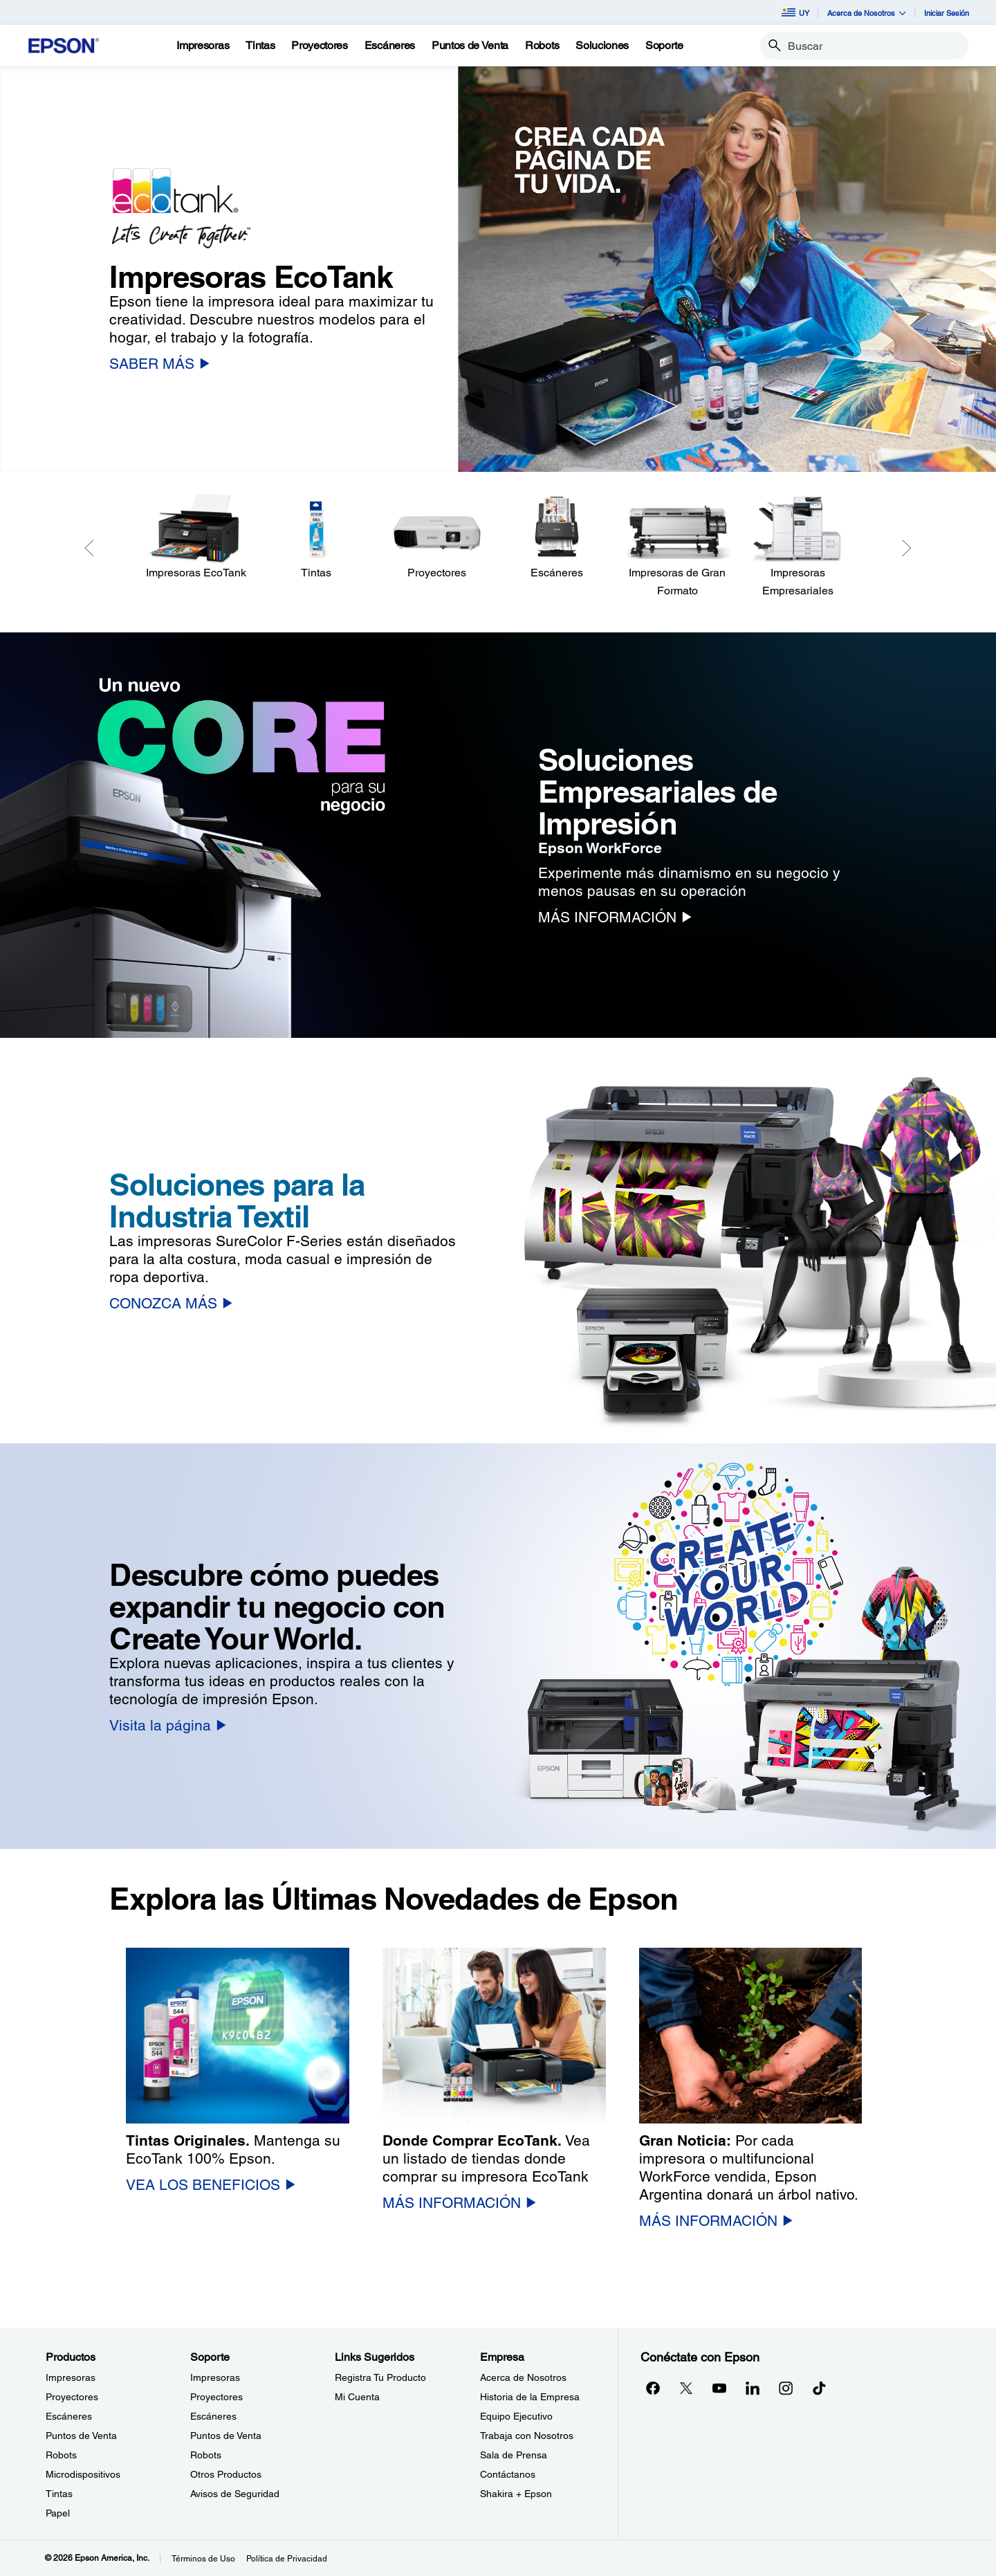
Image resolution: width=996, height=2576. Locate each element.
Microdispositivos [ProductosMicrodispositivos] (83, 2474)
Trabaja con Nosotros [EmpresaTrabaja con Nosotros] (526, 2435)
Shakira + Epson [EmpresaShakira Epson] (516, 2493)
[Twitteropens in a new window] (686, 2387)
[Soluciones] (602, 45)
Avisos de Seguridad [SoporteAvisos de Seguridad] (234, 2493)
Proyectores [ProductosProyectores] (72, 2396)
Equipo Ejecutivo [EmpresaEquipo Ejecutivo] (516, 2416)
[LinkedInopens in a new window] (752, 2387)
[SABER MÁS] (159, 363)
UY (795, 12)
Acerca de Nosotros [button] (866, 12)
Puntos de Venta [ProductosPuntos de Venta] (81, 2435)
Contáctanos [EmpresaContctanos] (507, 2474)
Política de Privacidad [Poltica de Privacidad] (286, 2559)
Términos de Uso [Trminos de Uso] (203, 2559)
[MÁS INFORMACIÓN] (615, 917)
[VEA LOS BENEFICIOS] (210, 2185)
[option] (498, 269)
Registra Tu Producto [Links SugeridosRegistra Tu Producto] (380, 2377)
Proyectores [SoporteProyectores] (216, 2396)
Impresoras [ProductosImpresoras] (70, 2377)
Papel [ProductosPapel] (58, 2513)
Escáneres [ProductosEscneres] (69, 2416)
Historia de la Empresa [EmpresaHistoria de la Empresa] (530, 2396)
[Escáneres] (557, 537)
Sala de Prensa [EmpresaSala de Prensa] (513, 2454)
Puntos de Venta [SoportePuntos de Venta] (225, 2435)
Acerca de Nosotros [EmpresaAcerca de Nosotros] (523, 2377)
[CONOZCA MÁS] (170, 1303)
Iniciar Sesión (946, 12)
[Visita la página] (167, 1725)
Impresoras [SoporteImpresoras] (215, 2377)
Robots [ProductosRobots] (61, 2454)
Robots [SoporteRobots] (205, 2454)
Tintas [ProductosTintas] (59, 2493)
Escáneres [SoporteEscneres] (213, 2416)
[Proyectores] (436, 537)
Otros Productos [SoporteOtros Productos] (225, 2474)
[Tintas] (260, 45)
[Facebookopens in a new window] (652, 2387)
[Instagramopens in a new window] (785, 2387)
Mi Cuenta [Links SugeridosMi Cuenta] (357, 2396)
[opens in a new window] (818, 2387)
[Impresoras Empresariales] (797, 546)
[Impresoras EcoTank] (195, 537)
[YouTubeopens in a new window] (719, 2387)
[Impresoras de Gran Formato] (677, 546)
